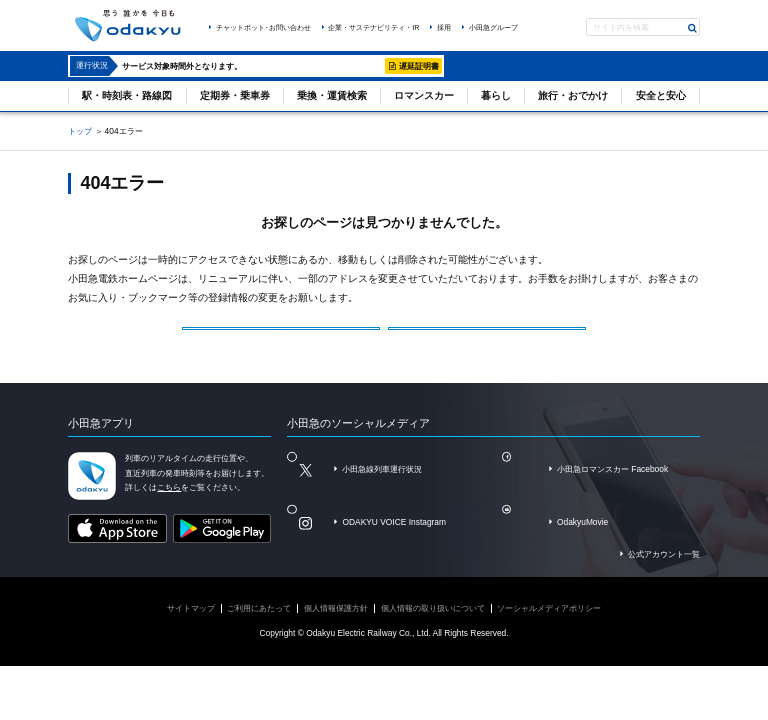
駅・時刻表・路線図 (127, 95)
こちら (169, 504)
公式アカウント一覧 (664, 571)
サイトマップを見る (492, 333)
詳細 (370, 66)
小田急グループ (493, 27)
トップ (80, 131)
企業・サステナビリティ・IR (373, 27)
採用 (444, 27)
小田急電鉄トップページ (285, 333)
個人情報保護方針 (336, 625)
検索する (693, 28)
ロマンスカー (424, 95)
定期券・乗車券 (235, 95)
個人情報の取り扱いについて (433, 625)
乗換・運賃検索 (332, 95)
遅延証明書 (419, 66)
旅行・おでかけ (573, 95)
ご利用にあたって (259, 625)
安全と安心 (661, 95)
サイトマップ (191, 625)
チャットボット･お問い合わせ (263, 27)
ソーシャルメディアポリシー (549, 625)
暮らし (496, 95)
